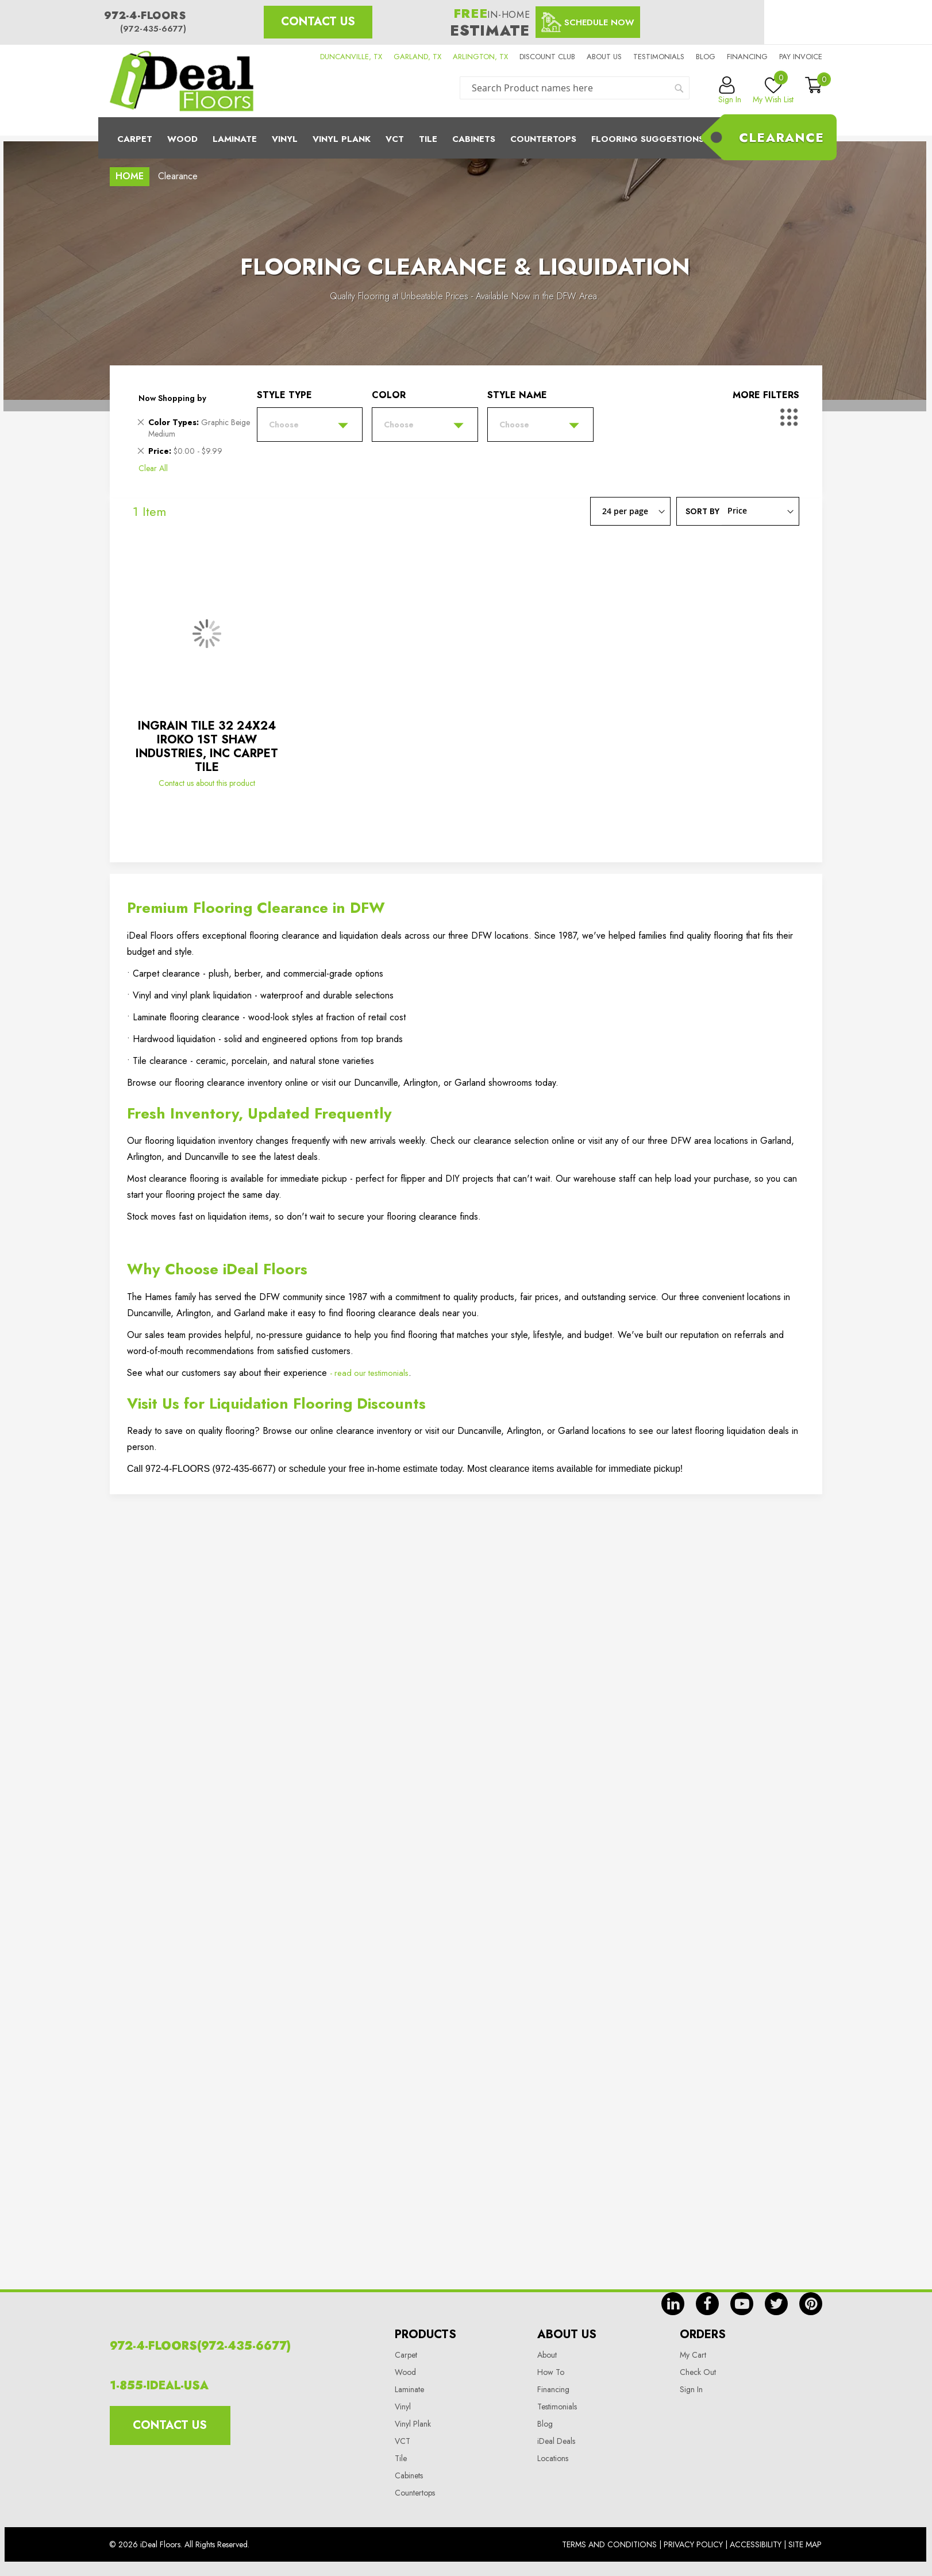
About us (604, 56)
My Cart (693, 2355)
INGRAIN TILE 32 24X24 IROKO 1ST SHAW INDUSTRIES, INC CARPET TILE (207, 747)
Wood (182, 139)
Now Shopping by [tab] (172, 398)
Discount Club (547, 56)
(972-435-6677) (153, 28)
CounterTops (543, 139)
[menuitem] (466, 138)
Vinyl (285, 139)
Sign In (691, 2389)
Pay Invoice (800, 56)
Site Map (805, 2544)
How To (550, 2372)
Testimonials (658, 56)
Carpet (134, 139)
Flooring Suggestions (647, 139)
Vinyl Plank (342, 139)
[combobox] (575, 87)
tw (776, 2303)
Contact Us (318, 21)
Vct (395, 139)
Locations (552, 2458)
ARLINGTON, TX (480, 56)
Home (129, 176)
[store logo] (181, 81)
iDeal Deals (556, 2441)
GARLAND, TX (417, 56)
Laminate (235, 139)
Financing (747, 56)
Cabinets (473, 139)
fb (707, 2303)
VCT (402, 2441)
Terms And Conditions (609, 2544)
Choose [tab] (284, 424)
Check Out (698, 2372)
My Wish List (773, 90)
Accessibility (755, 2544)
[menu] (466, 138)
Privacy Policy (693, 2544)
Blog (705, 56)
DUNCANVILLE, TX (351, 56)
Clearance (781, 137)
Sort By (702, 510)
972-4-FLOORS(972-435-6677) (200, 2346)
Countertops (415, 2492)
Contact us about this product (207, 783)
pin (810, 2303)
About (547, 2355)
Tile (428, 139)
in (672, 2303)
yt (741, 2303)
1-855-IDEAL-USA (159, 2385)
